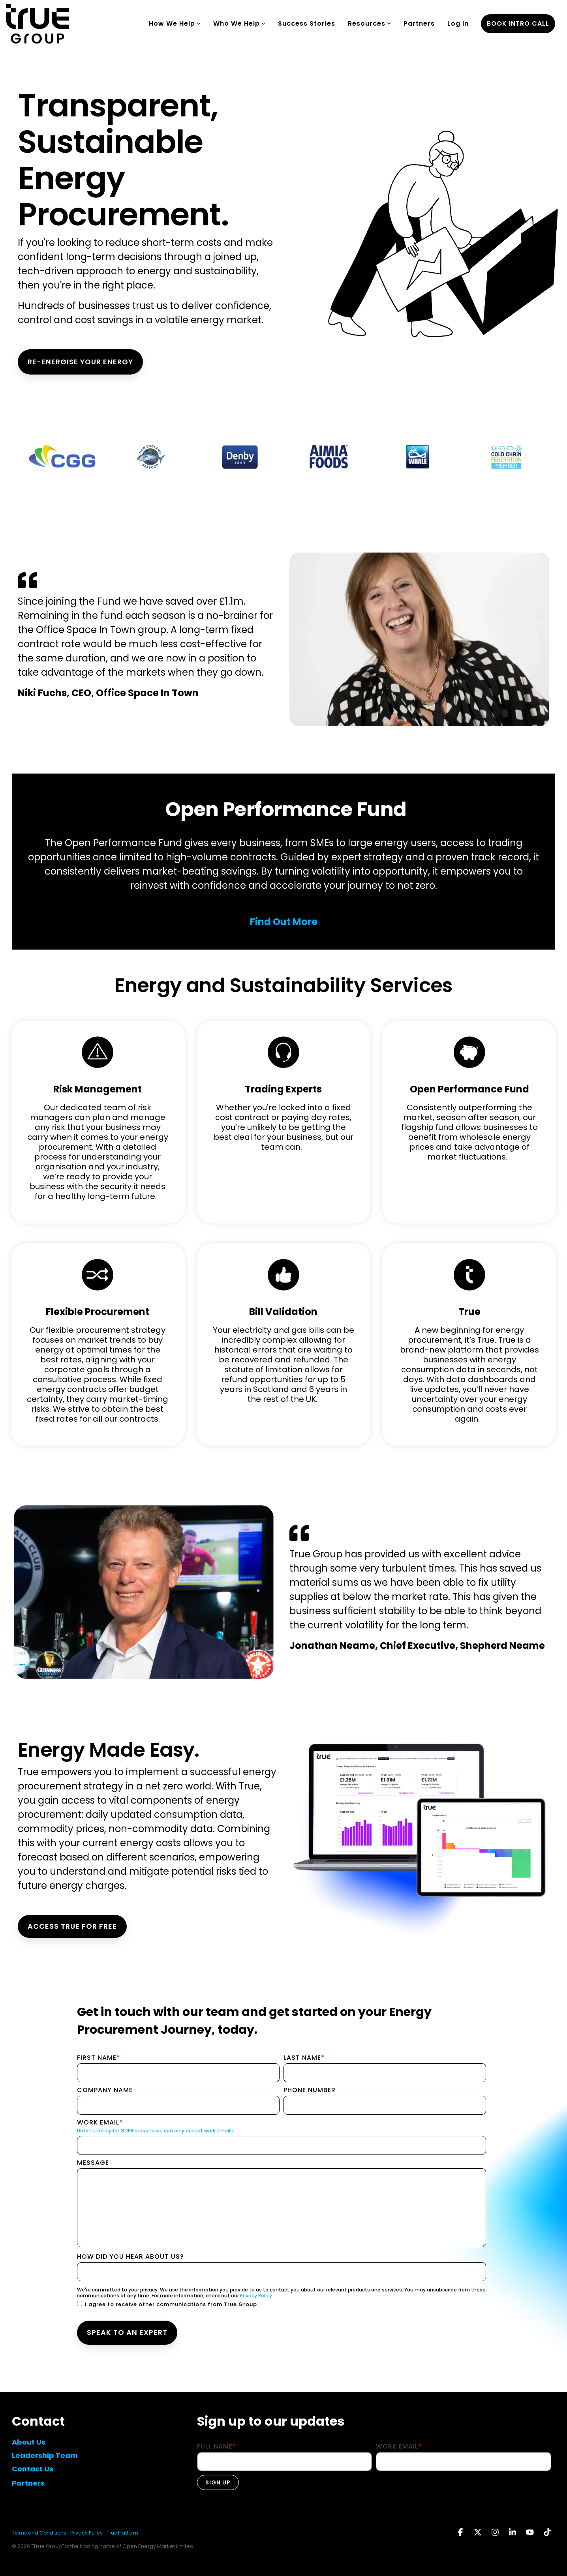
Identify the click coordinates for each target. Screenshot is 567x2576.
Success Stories (306, 23)
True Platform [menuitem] (122, 2532)
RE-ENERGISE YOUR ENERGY (80, 362)
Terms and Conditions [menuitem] (39, 2532)
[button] (461, 2533)
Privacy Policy (256, 2295)
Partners (419, 23)
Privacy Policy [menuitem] (86, 2532)
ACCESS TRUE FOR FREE (72, 1926)
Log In (458, 23)
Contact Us (32, 2469)
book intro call (518, 23)
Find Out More (283, 921)
